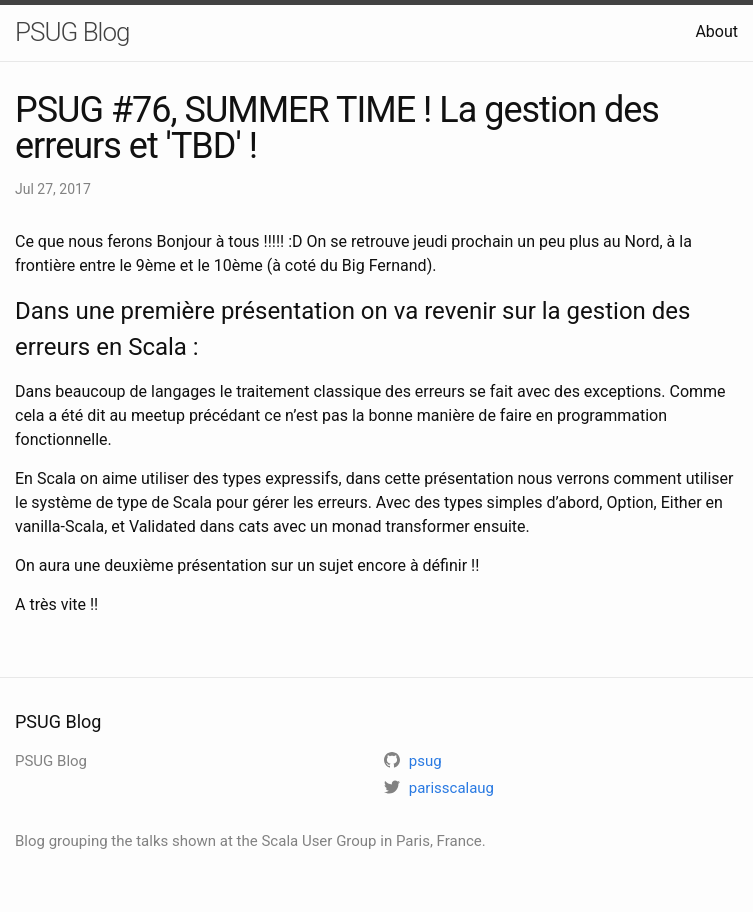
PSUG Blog (72, 32)
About (716, 31)
